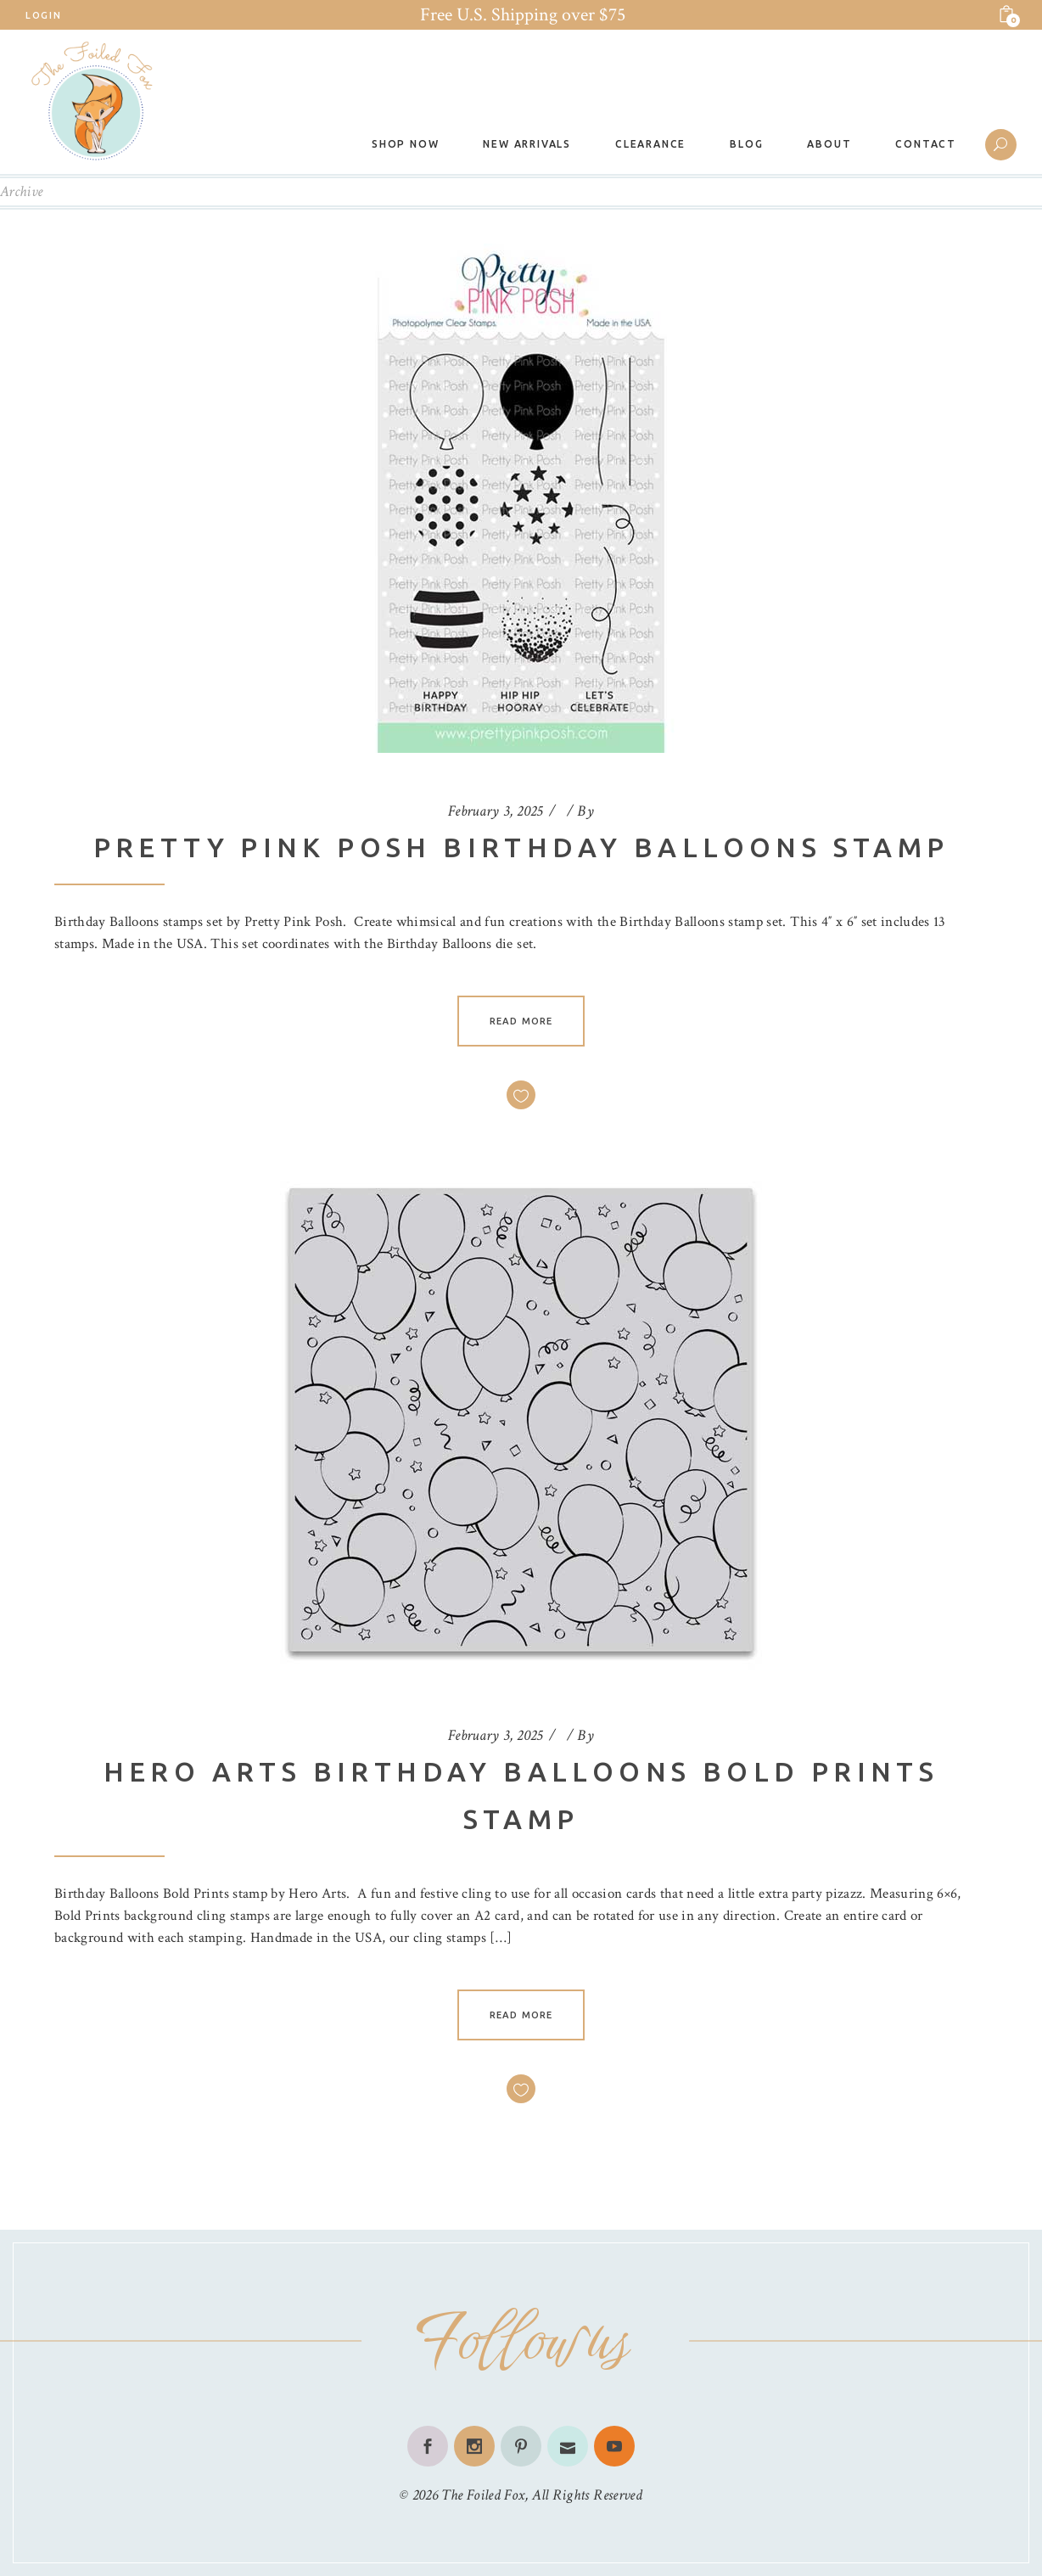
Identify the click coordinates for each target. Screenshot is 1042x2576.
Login (43, 15)
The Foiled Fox (482, 2495)
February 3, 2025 (495, 811)
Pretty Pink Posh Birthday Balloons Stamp (521, 847)
